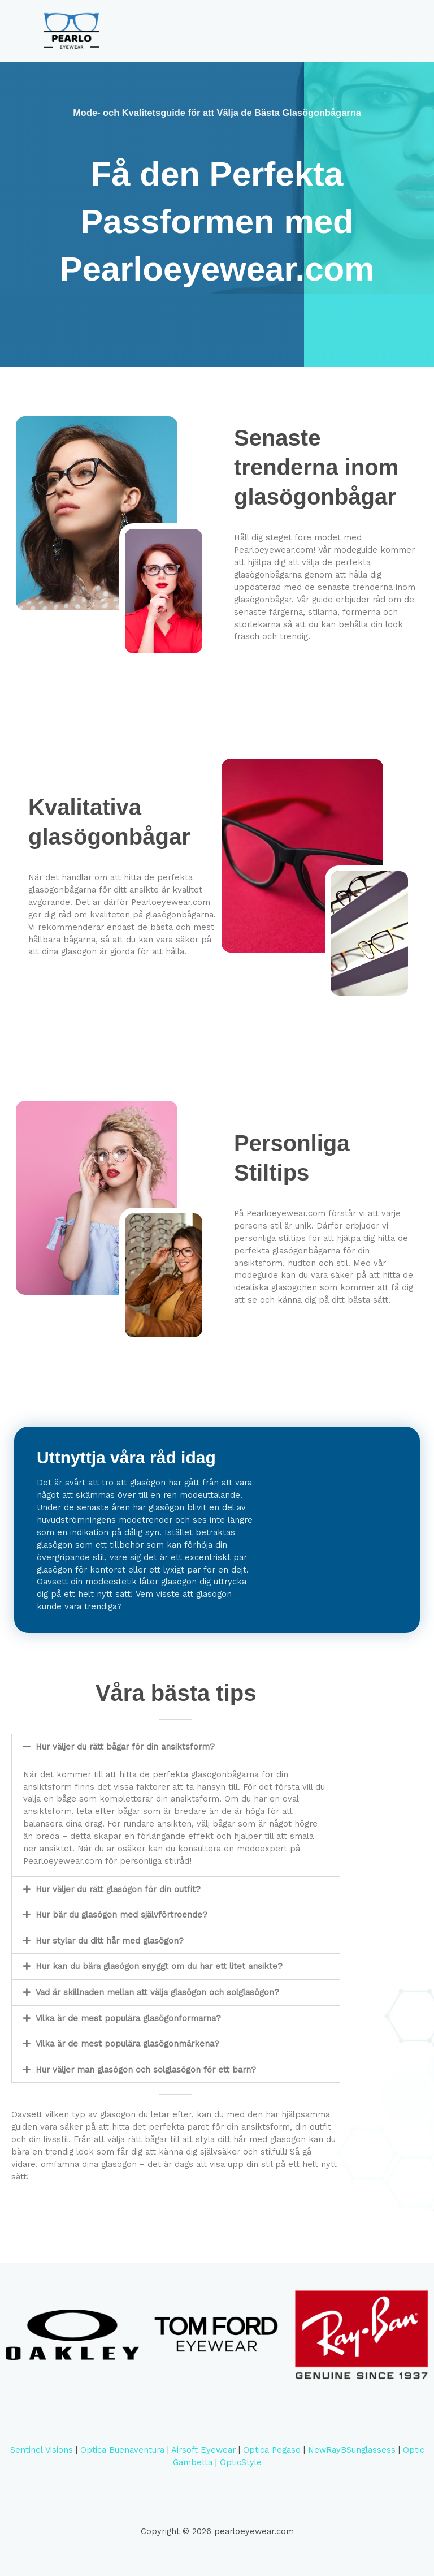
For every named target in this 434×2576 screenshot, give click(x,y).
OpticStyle (241, 2470)
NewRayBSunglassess (352, 2458)
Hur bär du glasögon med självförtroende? (121, 1923)
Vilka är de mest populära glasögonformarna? (128, 2026)
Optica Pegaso (272, 2458)
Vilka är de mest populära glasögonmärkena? (127, 2052)
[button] (176, 1755)
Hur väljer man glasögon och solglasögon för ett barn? (146, 2078)
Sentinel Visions (41, 2458)
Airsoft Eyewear (203, 2458)
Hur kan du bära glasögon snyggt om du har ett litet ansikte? (159, 1974)
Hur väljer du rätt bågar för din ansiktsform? (125, 1755)
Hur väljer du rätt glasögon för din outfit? (118, 1897)
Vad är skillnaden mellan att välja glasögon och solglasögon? (157, 2000)
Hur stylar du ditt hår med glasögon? (110, 1949)
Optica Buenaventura (122, 2458)
